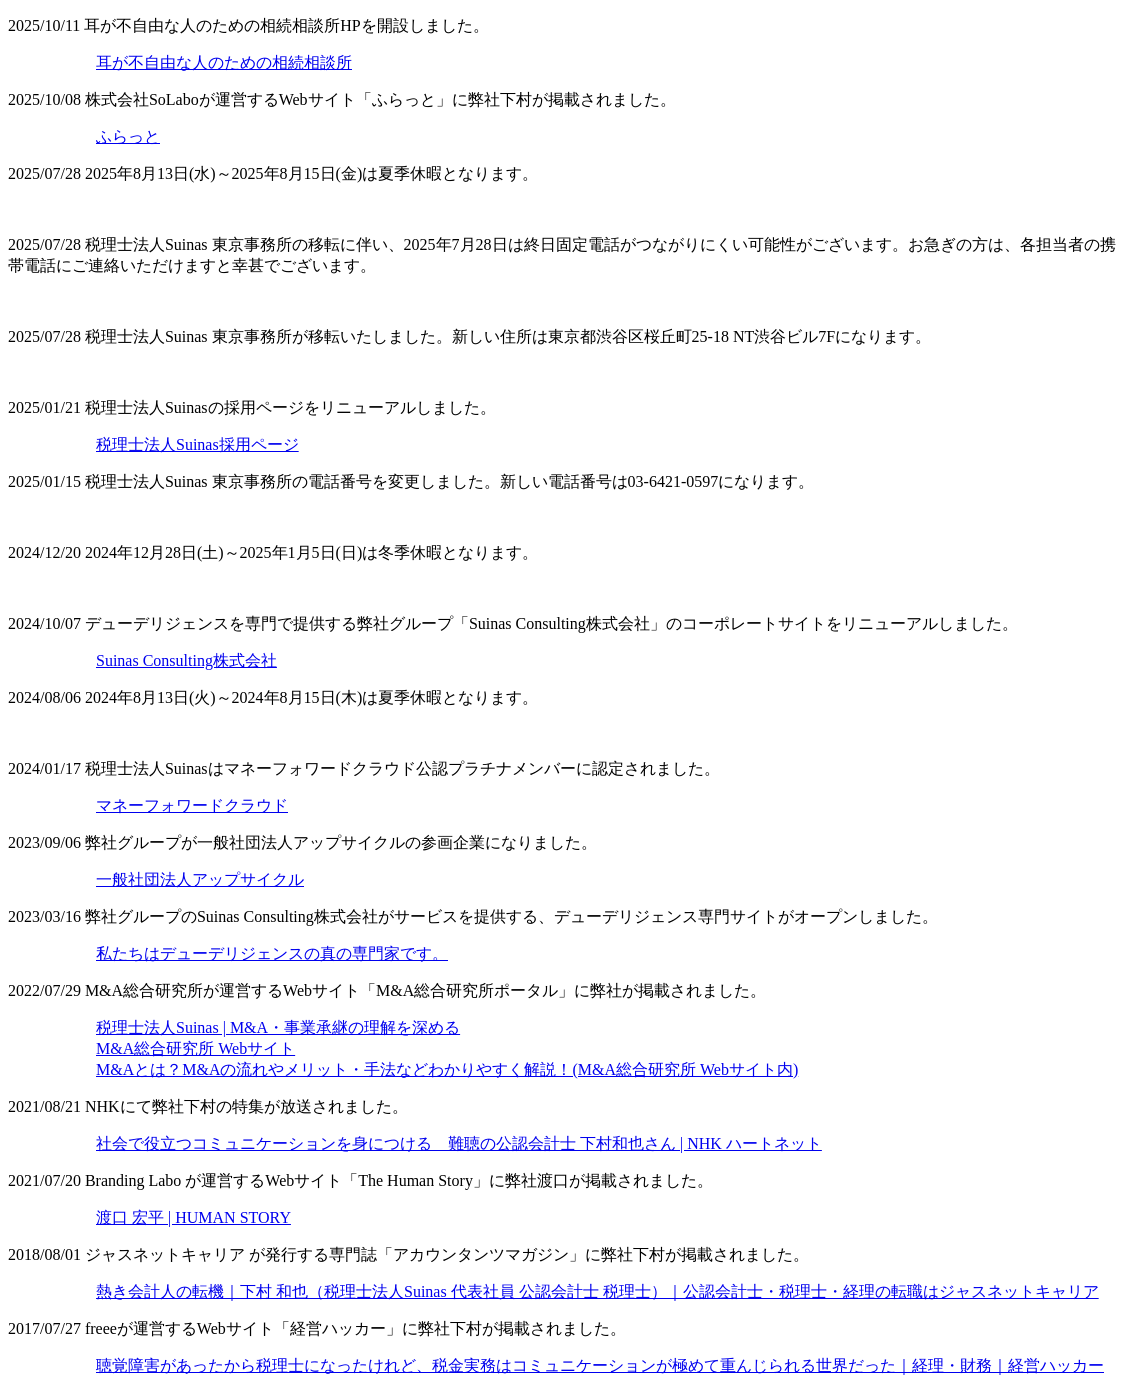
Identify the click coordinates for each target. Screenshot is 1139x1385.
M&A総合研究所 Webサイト (195, 1048)
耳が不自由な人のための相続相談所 (224, 62)
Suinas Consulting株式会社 (186, 660)
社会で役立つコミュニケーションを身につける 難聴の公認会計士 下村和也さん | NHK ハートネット (459, 1143)
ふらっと (128, 136)
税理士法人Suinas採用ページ (197, 444)
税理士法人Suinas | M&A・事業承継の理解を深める (278, 1027)
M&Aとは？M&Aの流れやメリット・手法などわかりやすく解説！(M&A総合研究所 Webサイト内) (447, 1069)
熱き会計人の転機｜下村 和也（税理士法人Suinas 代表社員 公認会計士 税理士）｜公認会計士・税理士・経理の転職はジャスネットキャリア (597, 1291)
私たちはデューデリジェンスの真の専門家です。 (272, 953)
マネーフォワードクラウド (192, 805)
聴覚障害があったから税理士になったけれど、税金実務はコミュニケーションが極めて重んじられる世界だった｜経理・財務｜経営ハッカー (600, 1365)
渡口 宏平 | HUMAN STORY (193, 1217)
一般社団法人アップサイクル (200, 879)
